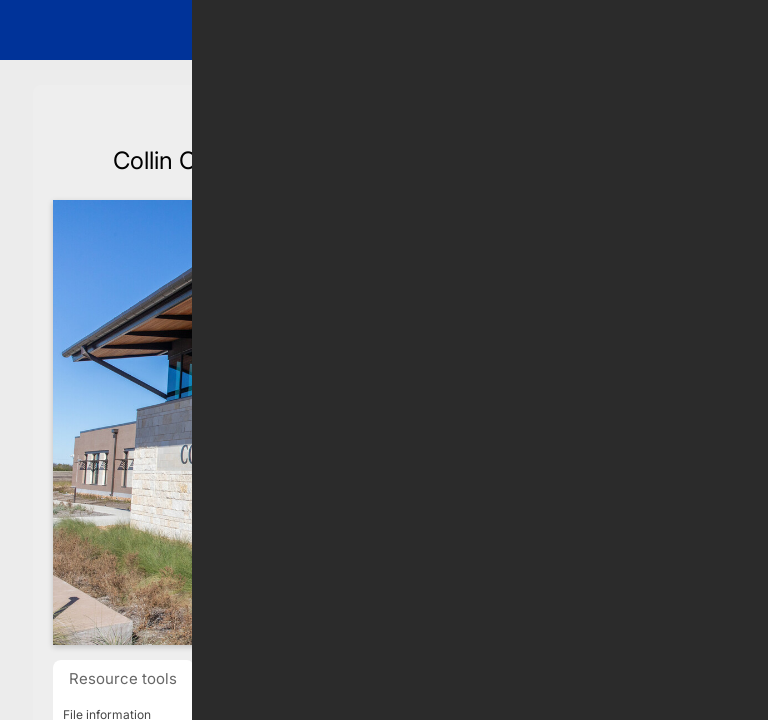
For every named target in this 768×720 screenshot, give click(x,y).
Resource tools (123, 678)
